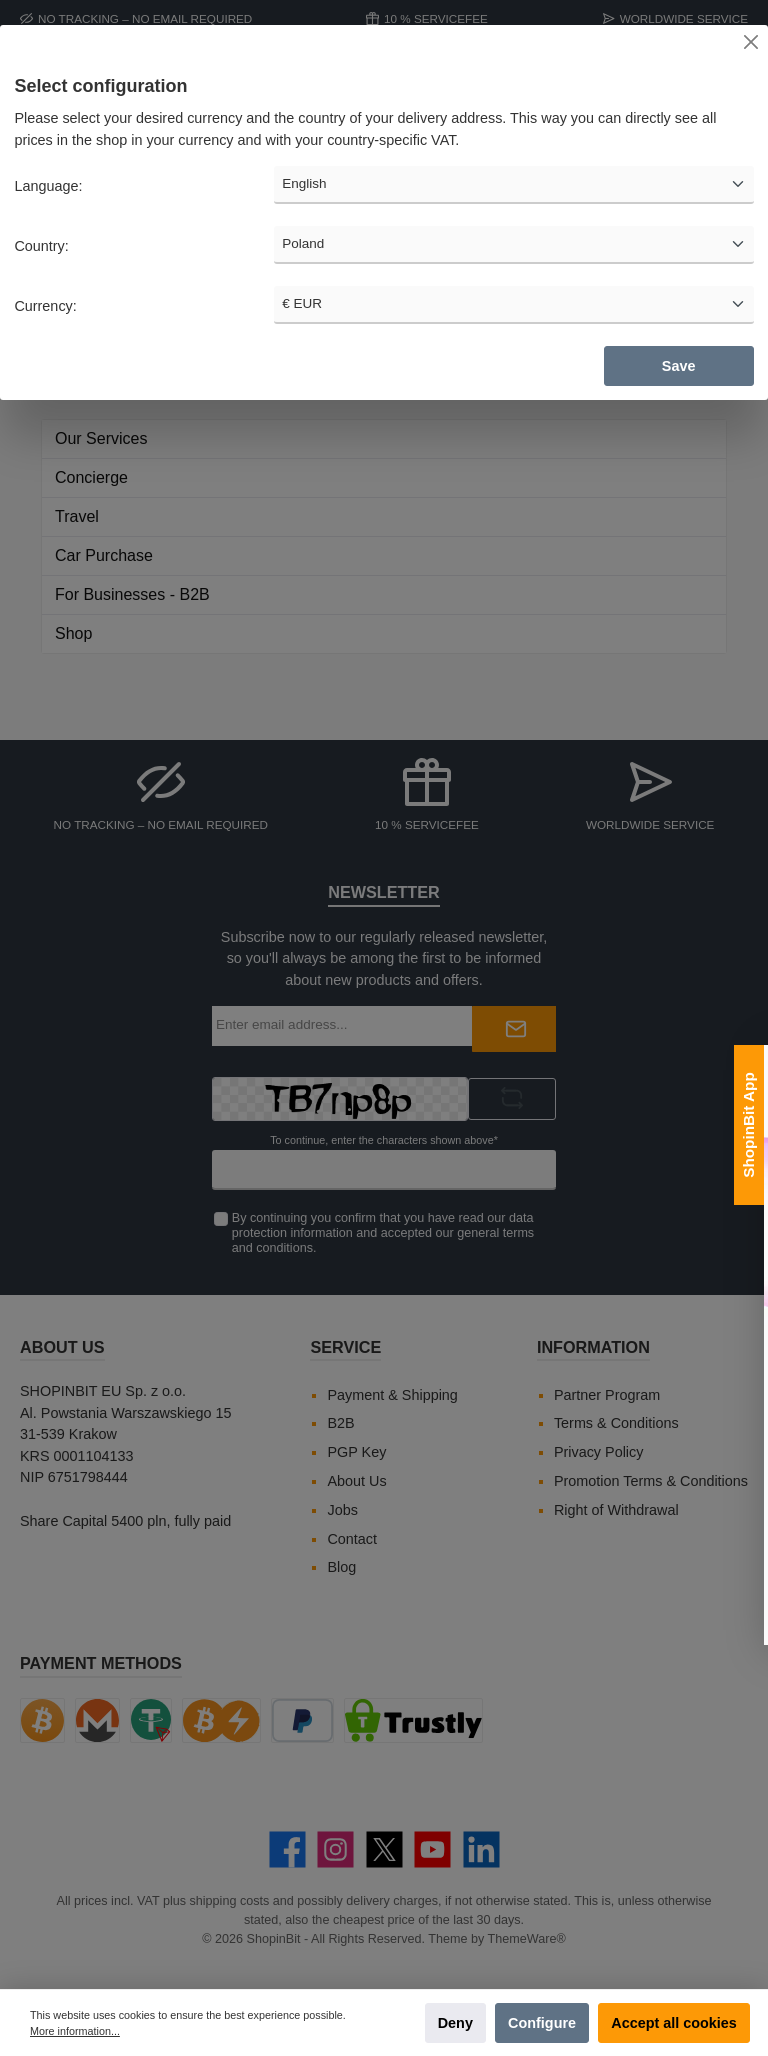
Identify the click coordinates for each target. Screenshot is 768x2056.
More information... (75, 2031)
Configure (542, 2023)
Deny (455, 2023)
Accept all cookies (674, 2023)
